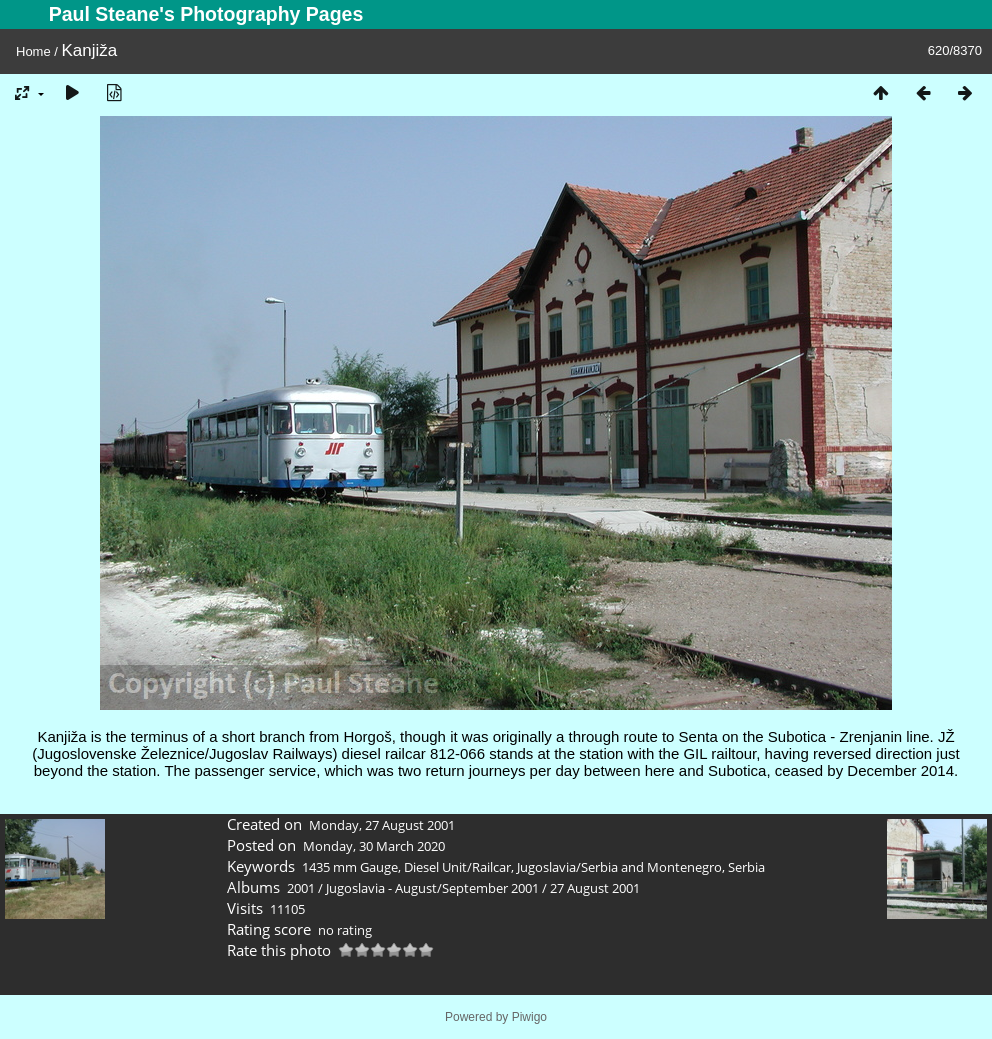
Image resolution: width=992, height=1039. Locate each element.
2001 (301, 888)
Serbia (746, 867)
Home (33, 51)
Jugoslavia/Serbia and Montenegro (619, 867)
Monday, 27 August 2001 (382, 825)
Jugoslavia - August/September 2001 (432, 888)
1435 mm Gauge (350, 867)
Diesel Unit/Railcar (457, 867)
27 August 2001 (595, 888)
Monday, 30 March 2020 (374, 846)
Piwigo (529, 1017)
